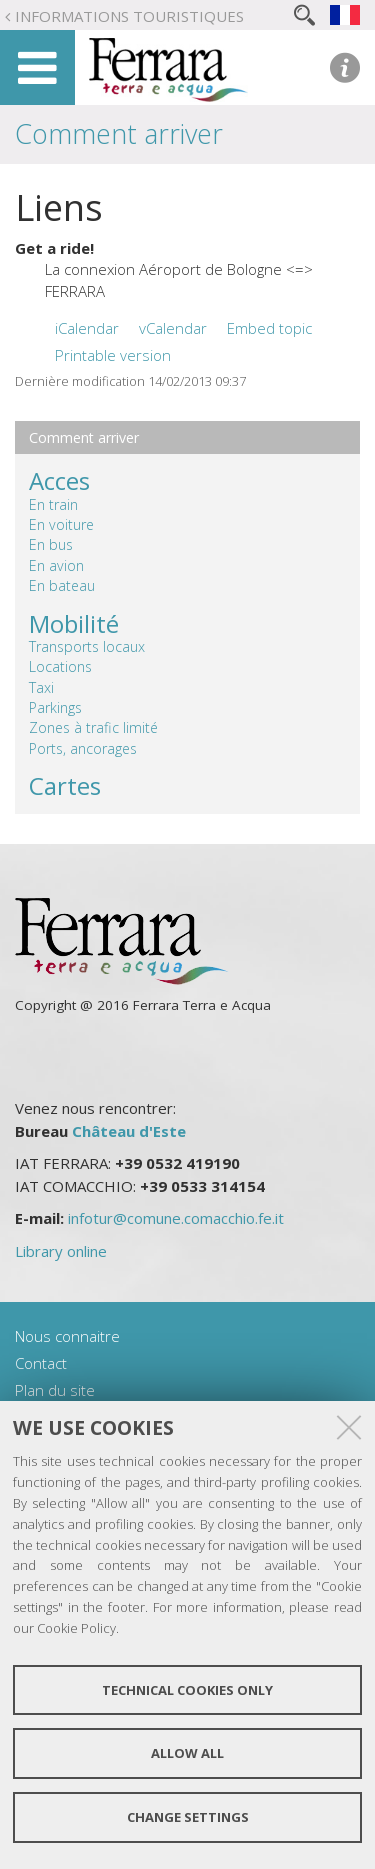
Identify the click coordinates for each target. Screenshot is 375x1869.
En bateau (62, 585)
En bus (51, 544)
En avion (56, 565)
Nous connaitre (67, 1336)
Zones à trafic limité (93, 727)
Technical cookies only (187, 1690)
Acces (59, 480)
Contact (41, 1363)
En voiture (61, 524)
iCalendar (87, 328)
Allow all (187, 1753)
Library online (61, 1251)
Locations (60, 666)
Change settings (188, 1817)
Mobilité (74, 623)
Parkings (55, 707)
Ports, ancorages (83, 748)
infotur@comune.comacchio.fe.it (176, 1218)
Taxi (41, 687)
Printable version (113, 355)
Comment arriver (119, 133)
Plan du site (55, 1390)
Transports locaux (87, 646)
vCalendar (173, 328)
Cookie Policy (76, 1628)
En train (53, 504)
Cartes (65, 785)
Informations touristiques (129, 16)
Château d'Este (129, 1131)
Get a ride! (54, 248)
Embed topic (269, 328)
